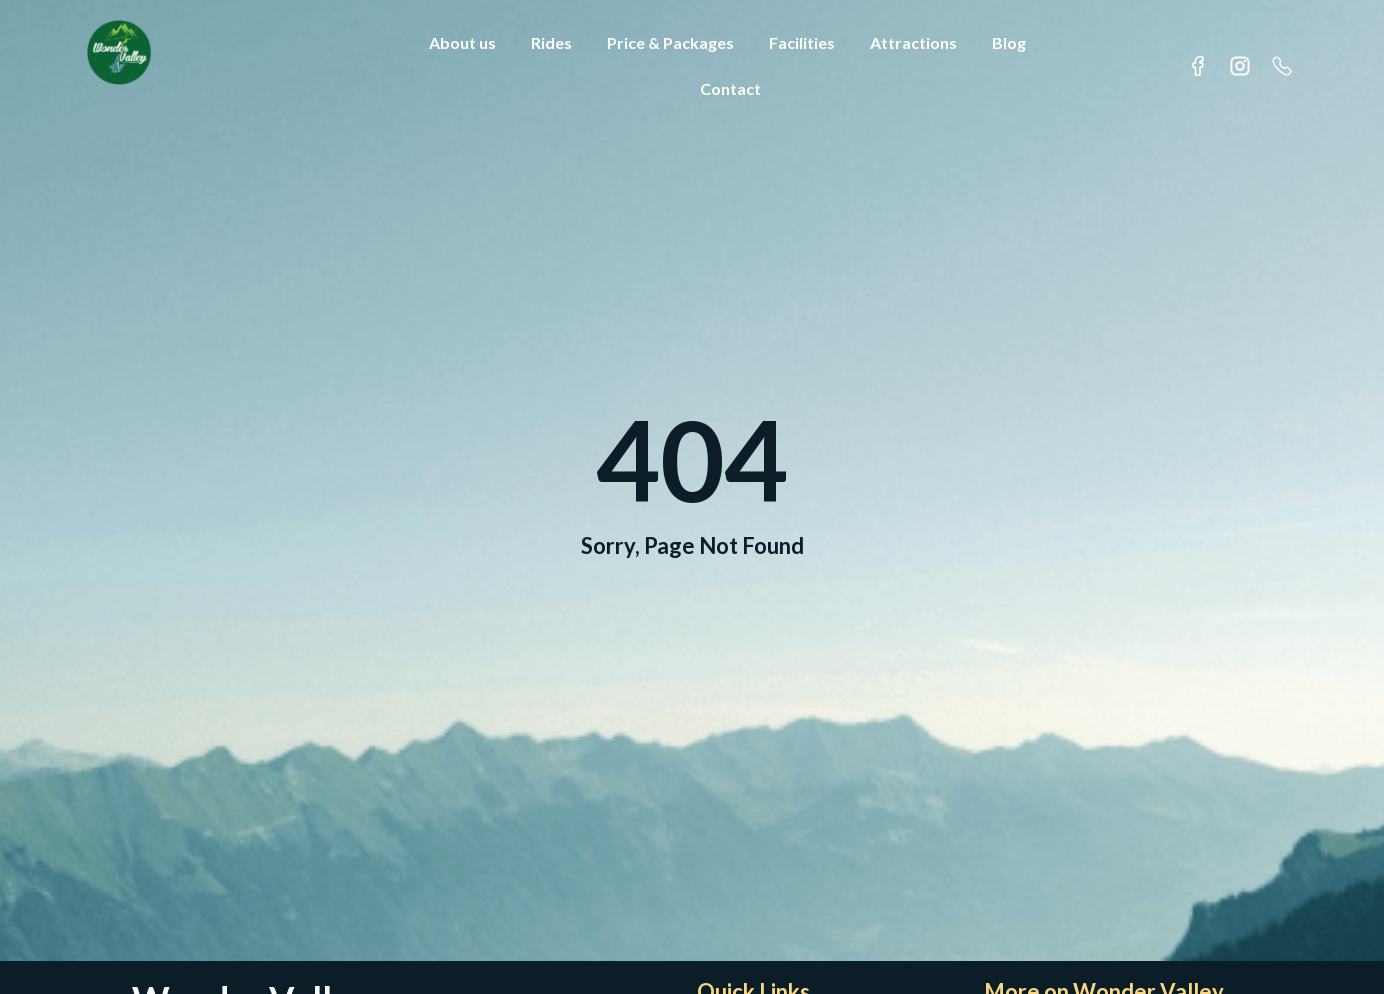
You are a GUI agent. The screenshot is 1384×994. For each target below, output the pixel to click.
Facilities (802, 42)
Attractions (913, 42)
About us (462, 42)
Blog (1009, 42)
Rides (551, 42)
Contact (730, 88)
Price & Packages (670, 42)
